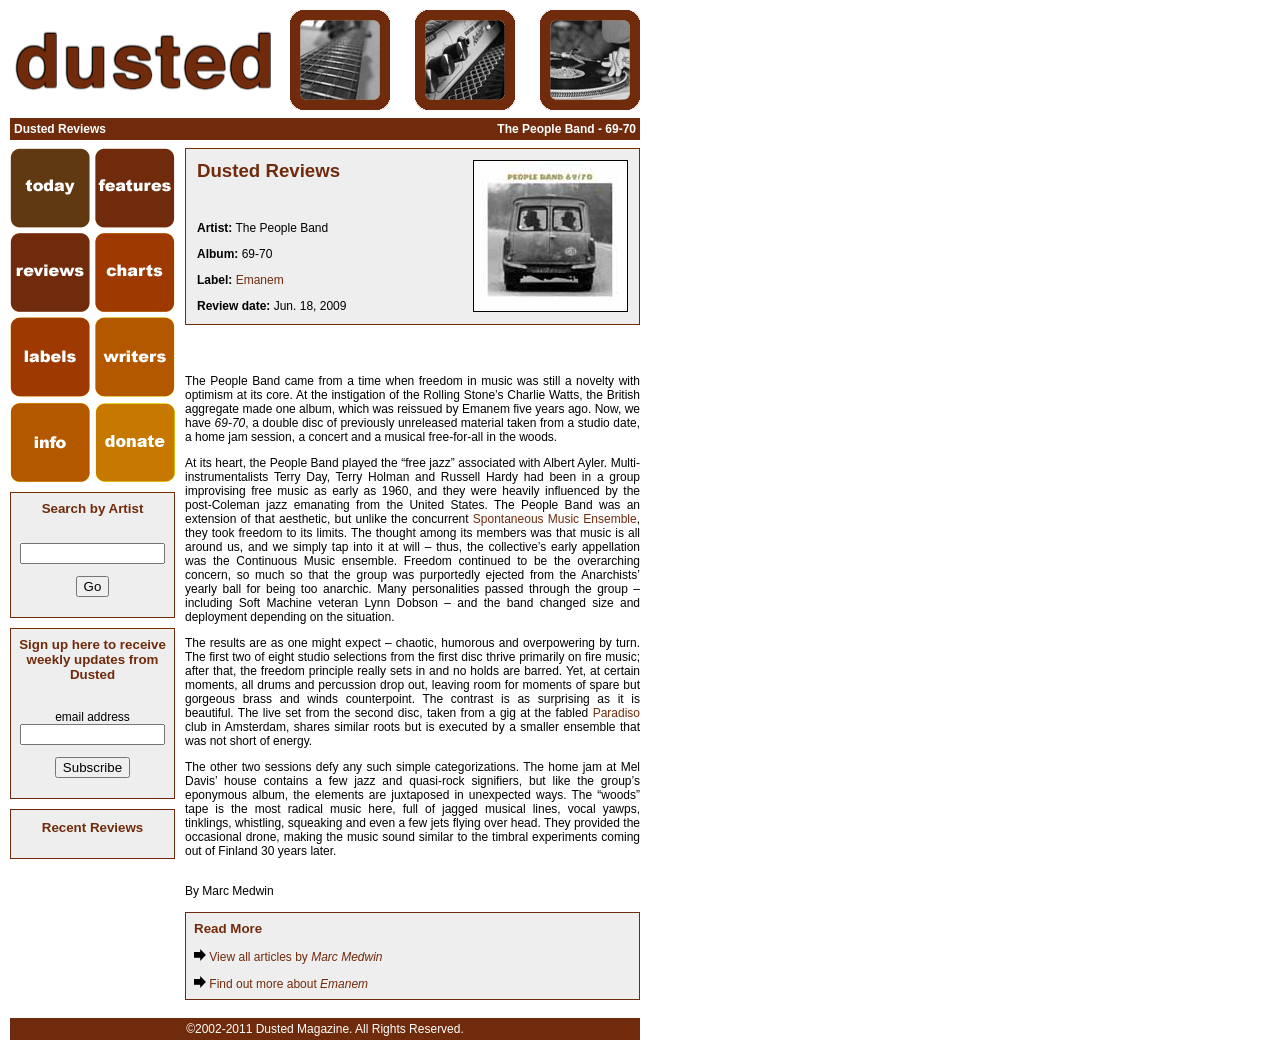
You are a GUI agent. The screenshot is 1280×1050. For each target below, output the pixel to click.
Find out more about (281, 984)
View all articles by (288, 957)
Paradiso (616, 713)
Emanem (260, 280)
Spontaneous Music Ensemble (555, 519)
